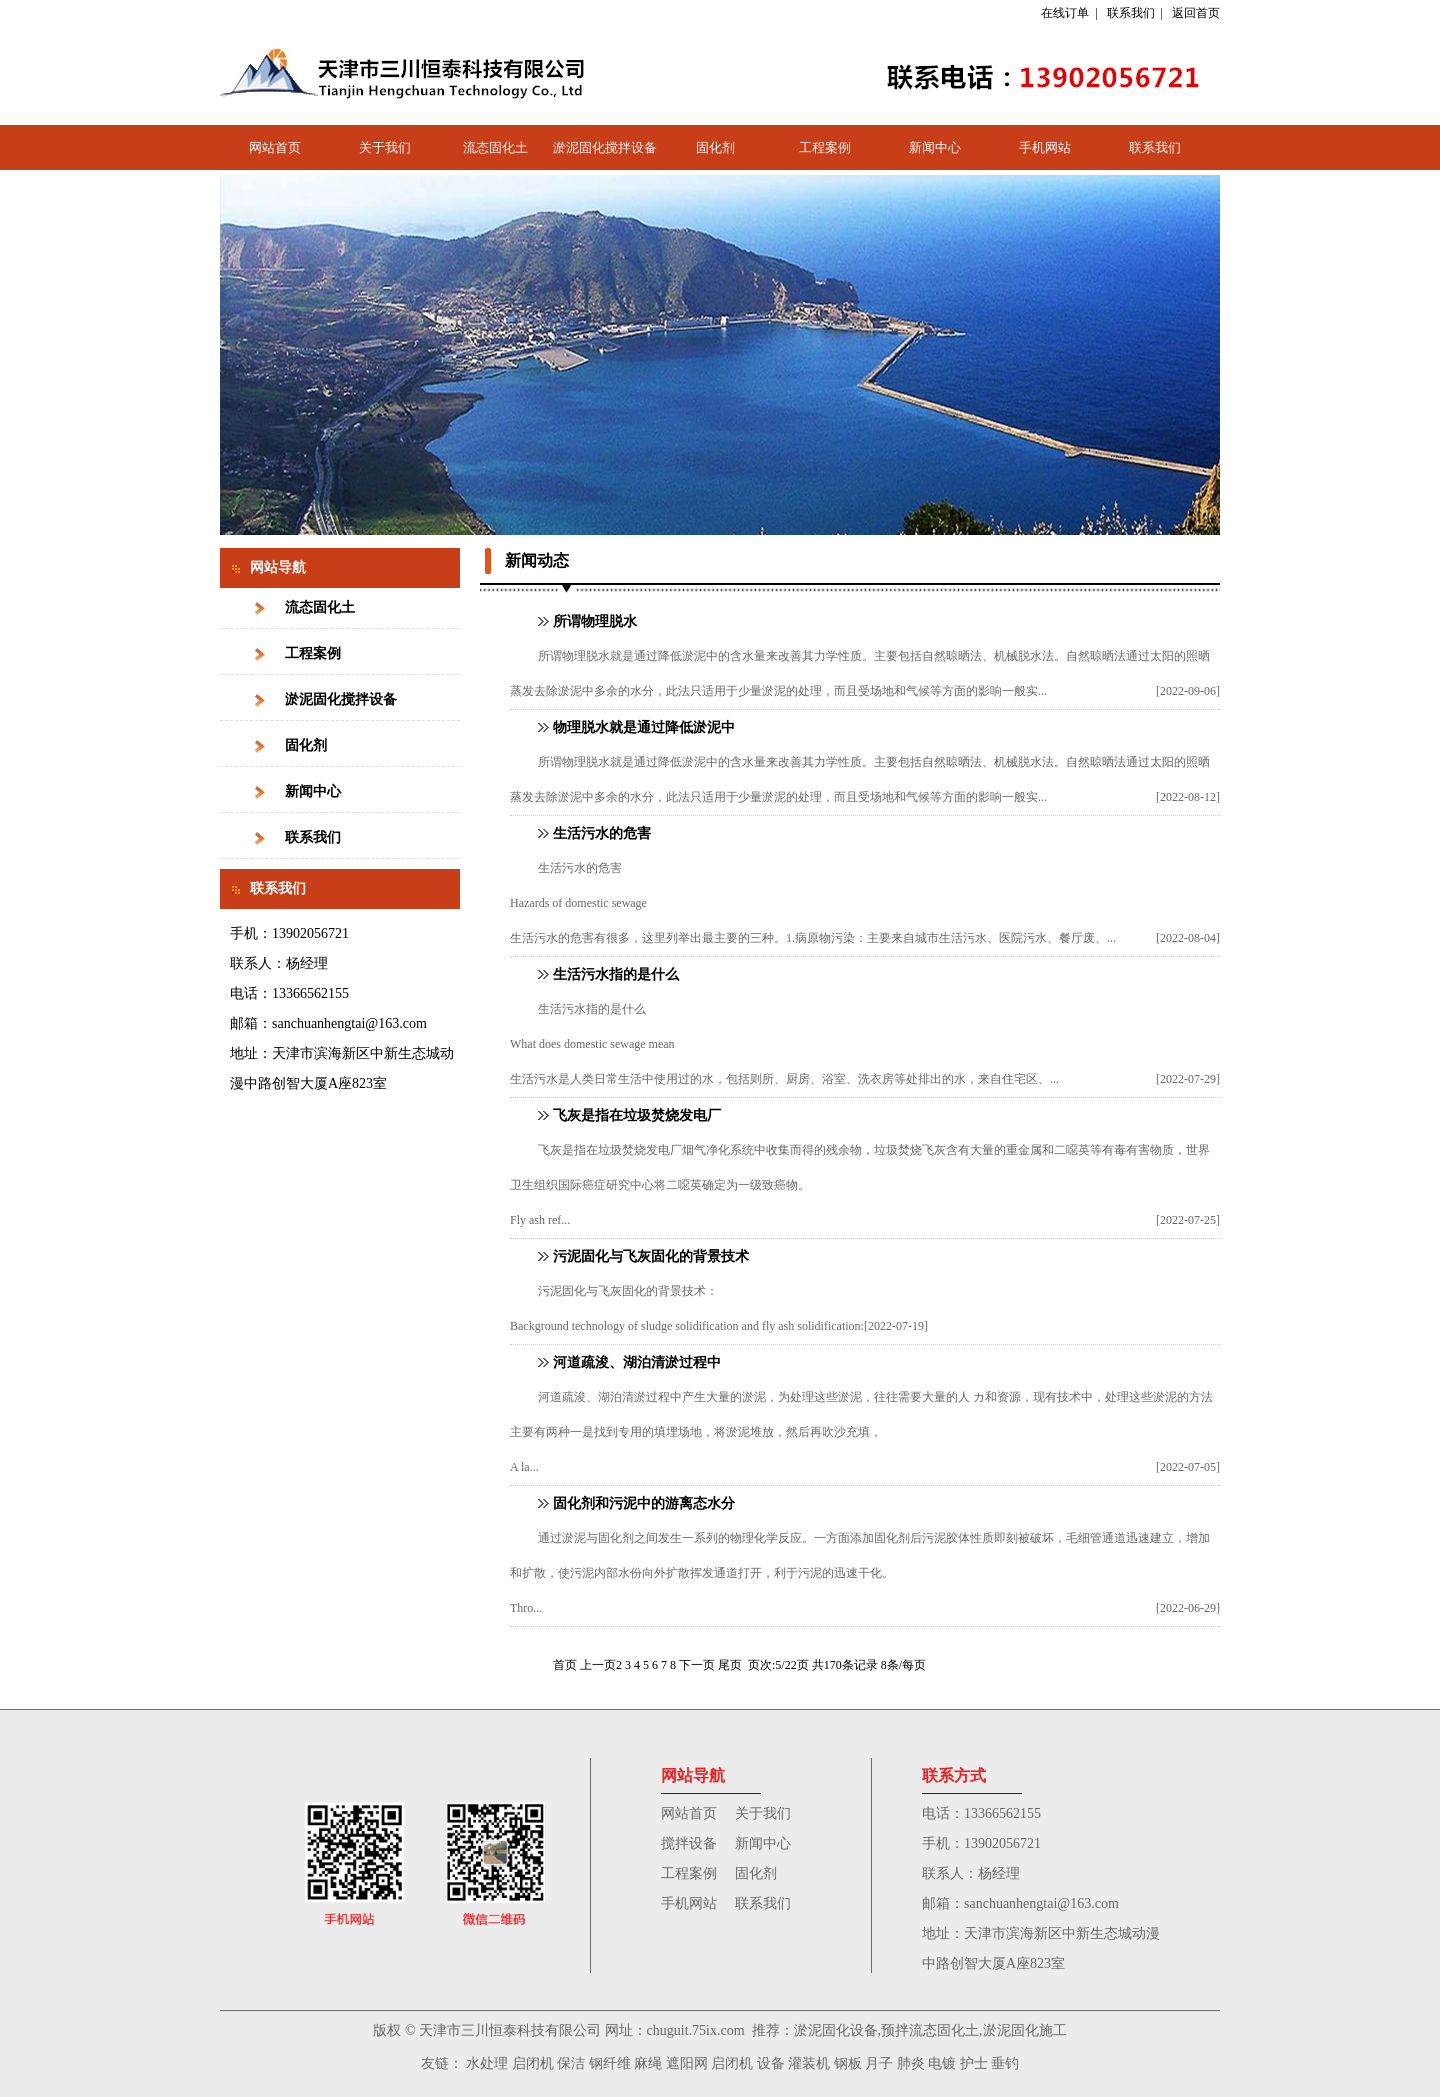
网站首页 (275, 147)
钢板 (848, 2063)
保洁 (571, 2063)
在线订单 (1065, 13)
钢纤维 (610, 2063)
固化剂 (715, 147)
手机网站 (1045, 147)
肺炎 (911, 2063)
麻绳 (648, 2063)
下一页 (697, 1665)
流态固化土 (495, 147)
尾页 (730, 1665)
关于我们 (385, 147)
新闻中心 (935, 147)
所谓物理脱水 (595, 621)
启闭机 (533, 2063)
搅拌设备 (689, 1843)
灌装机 (809, 2063)
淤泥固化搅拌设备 (605, 147)
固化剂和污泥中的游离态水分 (644, 1503)
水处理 (487, 2063)
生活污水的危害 (602, 833)
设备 (771, 2063)
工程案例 (825, 147)
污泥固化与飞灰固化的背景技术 (651, 1256)
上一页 (598, 1665)
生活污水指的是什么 (616, 974)
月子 (879, 2063)
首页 (565, 1665)
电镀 (942, 2063)
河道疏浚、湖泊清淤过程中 (637, 1362)
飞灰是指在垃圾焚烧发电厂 (637, 1115)
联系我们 (1131, 13)
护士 (974, 2063)
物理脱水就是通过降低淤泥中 (644, 727)
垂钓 (1005, 2063)
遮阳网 (687, 2063)
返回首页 (1196, 13)
